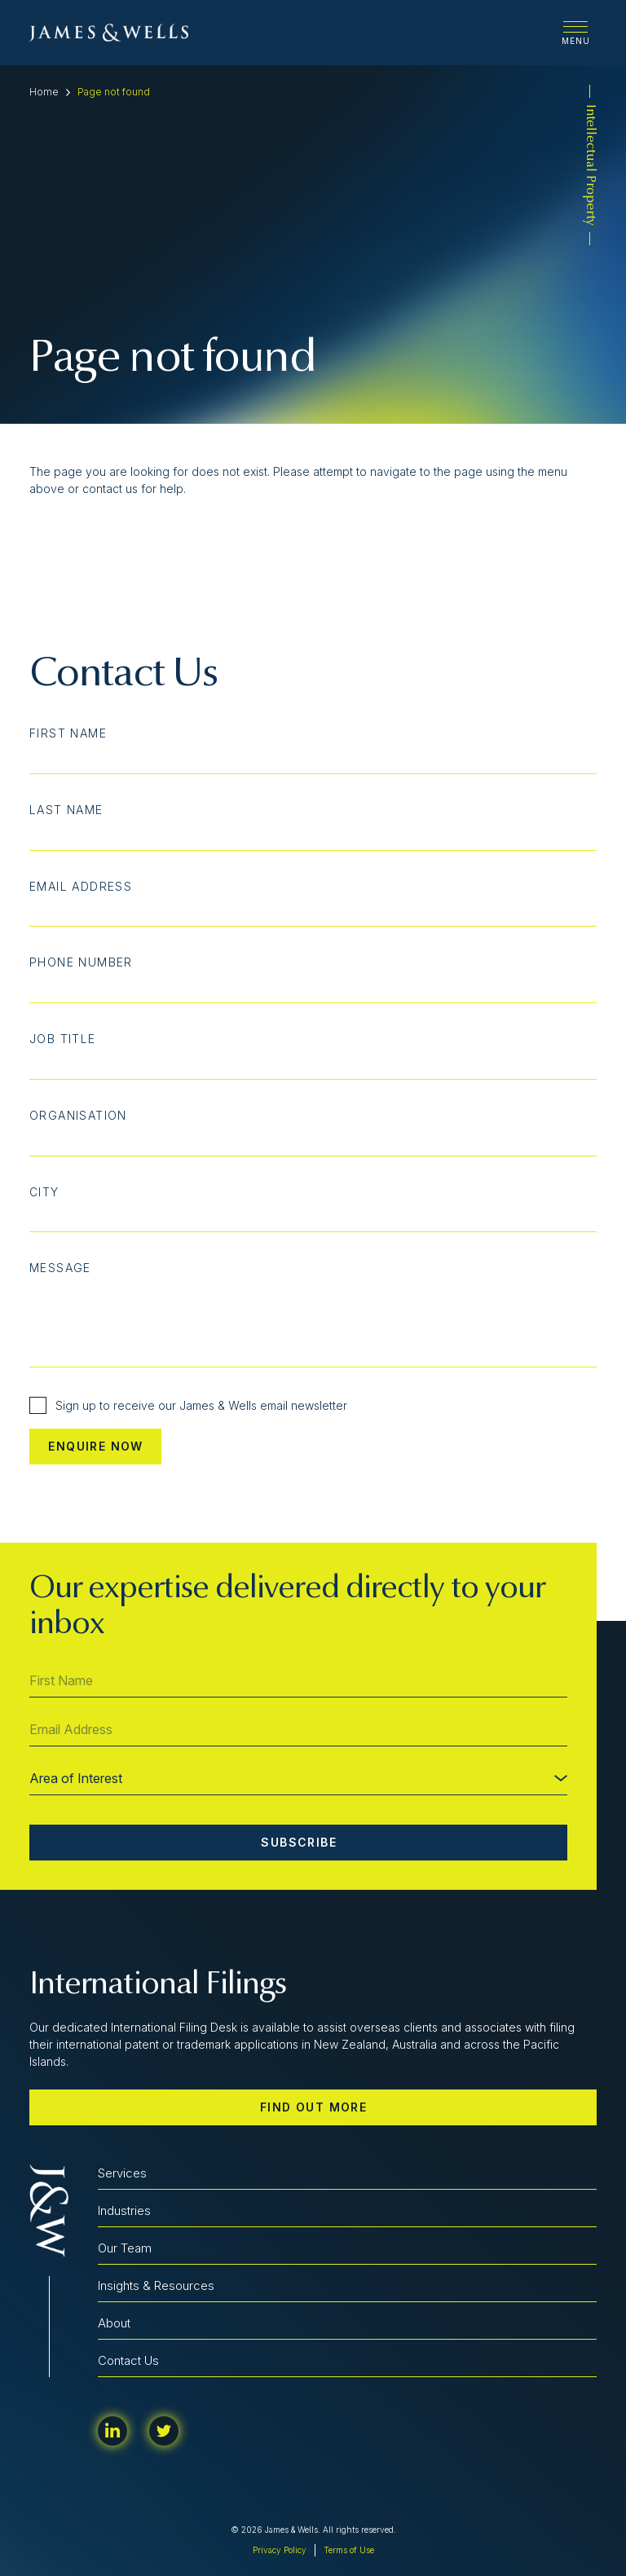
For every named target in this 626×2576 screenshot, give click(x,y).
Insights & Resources (156, 2285)
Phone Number (81, 962)
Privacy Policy (279, 2550)
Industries (124, 2210)
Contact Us (128, 2360)
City (44, 1192)
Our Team (125, 2248)
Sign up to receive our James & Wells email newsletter (188, 1405)
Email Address (80, 886)
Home (44, 92)
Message (60, 1268)
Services (122, 2173)
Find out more (313, 2107)
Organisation (78, 1115)
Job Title (62, 1039)
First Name (68, 733)
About (114, 2323)
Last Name (66, 810)
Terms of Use (349, 2550)
